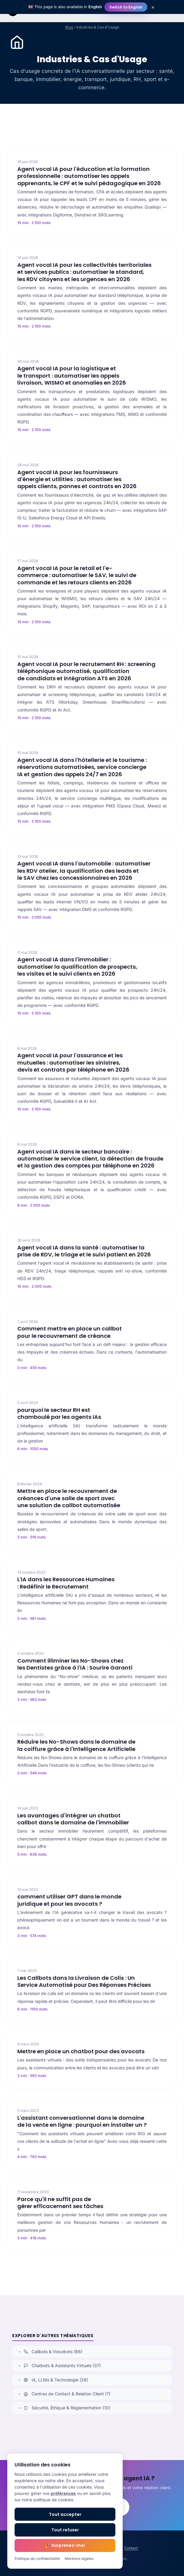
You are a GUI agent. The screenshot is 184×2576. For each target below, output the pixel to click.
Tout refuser (65, 2530)
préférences (63, 2493)
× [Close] (153, 7)
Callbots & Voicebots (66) (53, 2351)
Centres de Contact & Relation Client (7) (67, 2393)
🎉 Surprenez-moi (65, 2545)
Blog (69, 27)
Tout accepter (65, 2514)
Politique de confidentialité (37, 2558)
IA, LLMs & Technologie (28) (56, 2379)
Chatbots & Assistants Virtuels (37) (62, 2365)
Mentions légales (79, 2558)
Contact (131, 2548)
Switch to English (125, 7)
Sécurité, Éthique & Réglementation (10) (67, 2407)
